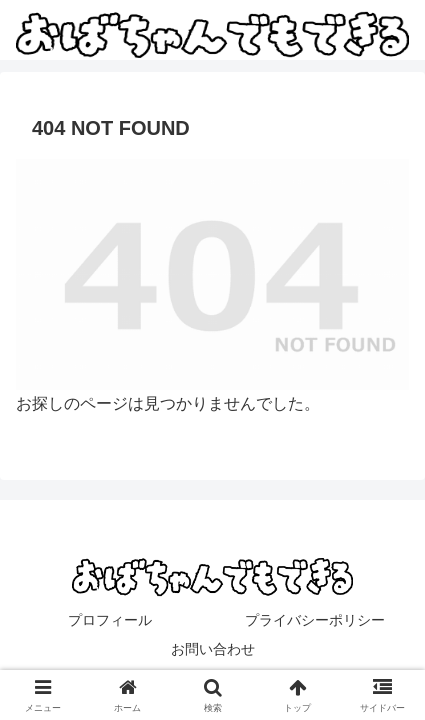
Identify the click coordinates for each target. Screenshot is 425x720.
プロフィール (110, 620)
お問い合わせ (213, 649)
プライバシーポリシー (315, 620)
